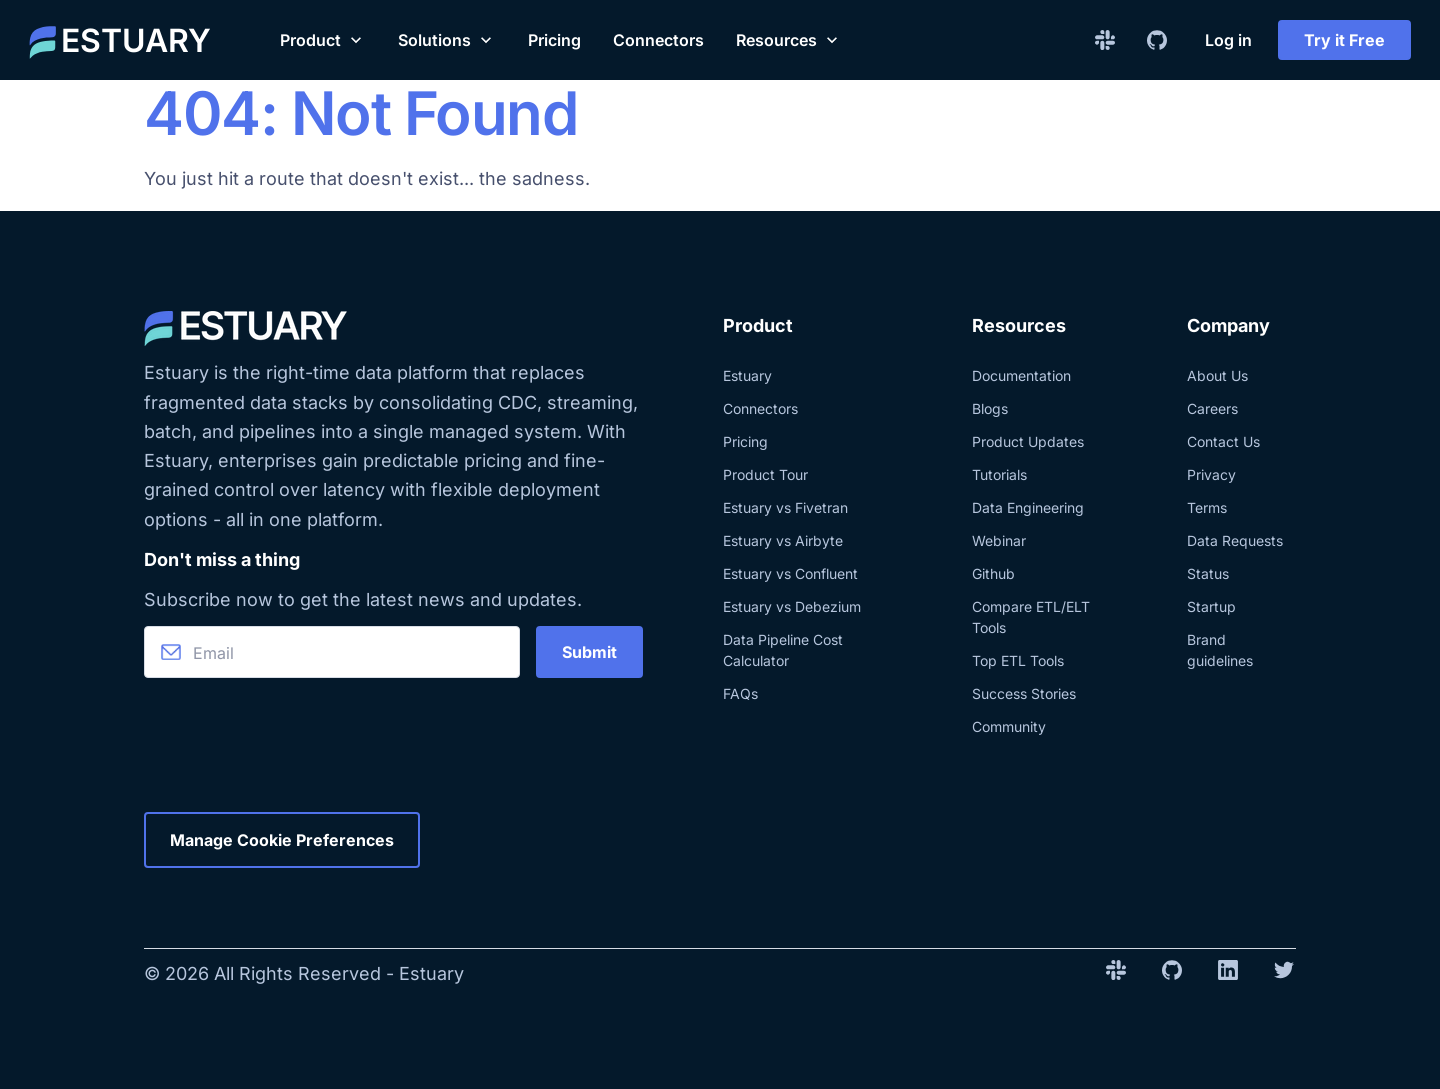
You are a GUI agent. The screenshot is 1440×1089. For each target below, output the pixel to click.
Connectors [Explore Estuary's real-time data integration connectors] (760, 408)
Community (1009, 726)
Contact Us (1223, 441)
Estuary (431, 973)
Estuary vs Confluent (790, 573)
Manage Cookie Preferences (282, 840)
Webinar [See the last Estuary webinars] (999, 540)
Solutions (447, 40)
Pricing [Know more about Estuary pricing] (745, 441)
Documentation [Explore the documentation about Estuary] (1021, 375)
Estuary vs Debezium (792, 606)
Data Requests (1235, 540)
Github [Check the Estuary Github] (993, 573)
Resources (789, 40)
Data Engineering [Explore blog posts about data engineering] (1028, 507)
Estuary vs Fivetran (785, 507)
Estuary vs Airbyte (783, 540)
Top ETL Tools (1018, 660)
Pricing (554, 40)
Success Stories (1024, 693)
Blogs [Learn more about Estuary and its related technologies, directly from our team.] (990, 408)
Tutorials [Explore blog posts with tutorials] (999, 474)
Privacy (1211, 474)
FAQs (740, 693)
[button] (323, 40)
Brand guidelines (1220, 650)
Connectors (658, 40)
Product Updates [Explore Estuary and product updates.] (1028, 441)
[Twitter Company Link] (1284, 973)
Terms (1207, 507)
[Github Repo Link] (1157, 40)
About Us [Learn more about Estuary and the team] (1217, 375)
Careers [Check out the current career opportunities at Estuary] (1212, 408)
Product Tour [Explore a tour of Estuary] (765, 474)
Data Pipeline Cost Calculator (783, 650)
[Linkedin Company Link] (1228, 973)
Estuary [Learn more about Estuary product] (747, 375)
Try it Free (1344, 40)
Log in (1228, 40)
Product (323, 40)
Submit (589, 652)
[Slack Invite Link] (1105, 40)
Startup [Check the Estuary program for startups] (1211, 606)
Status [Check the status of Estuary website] (1208, 573)
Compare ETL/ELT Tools (1031, 617)
